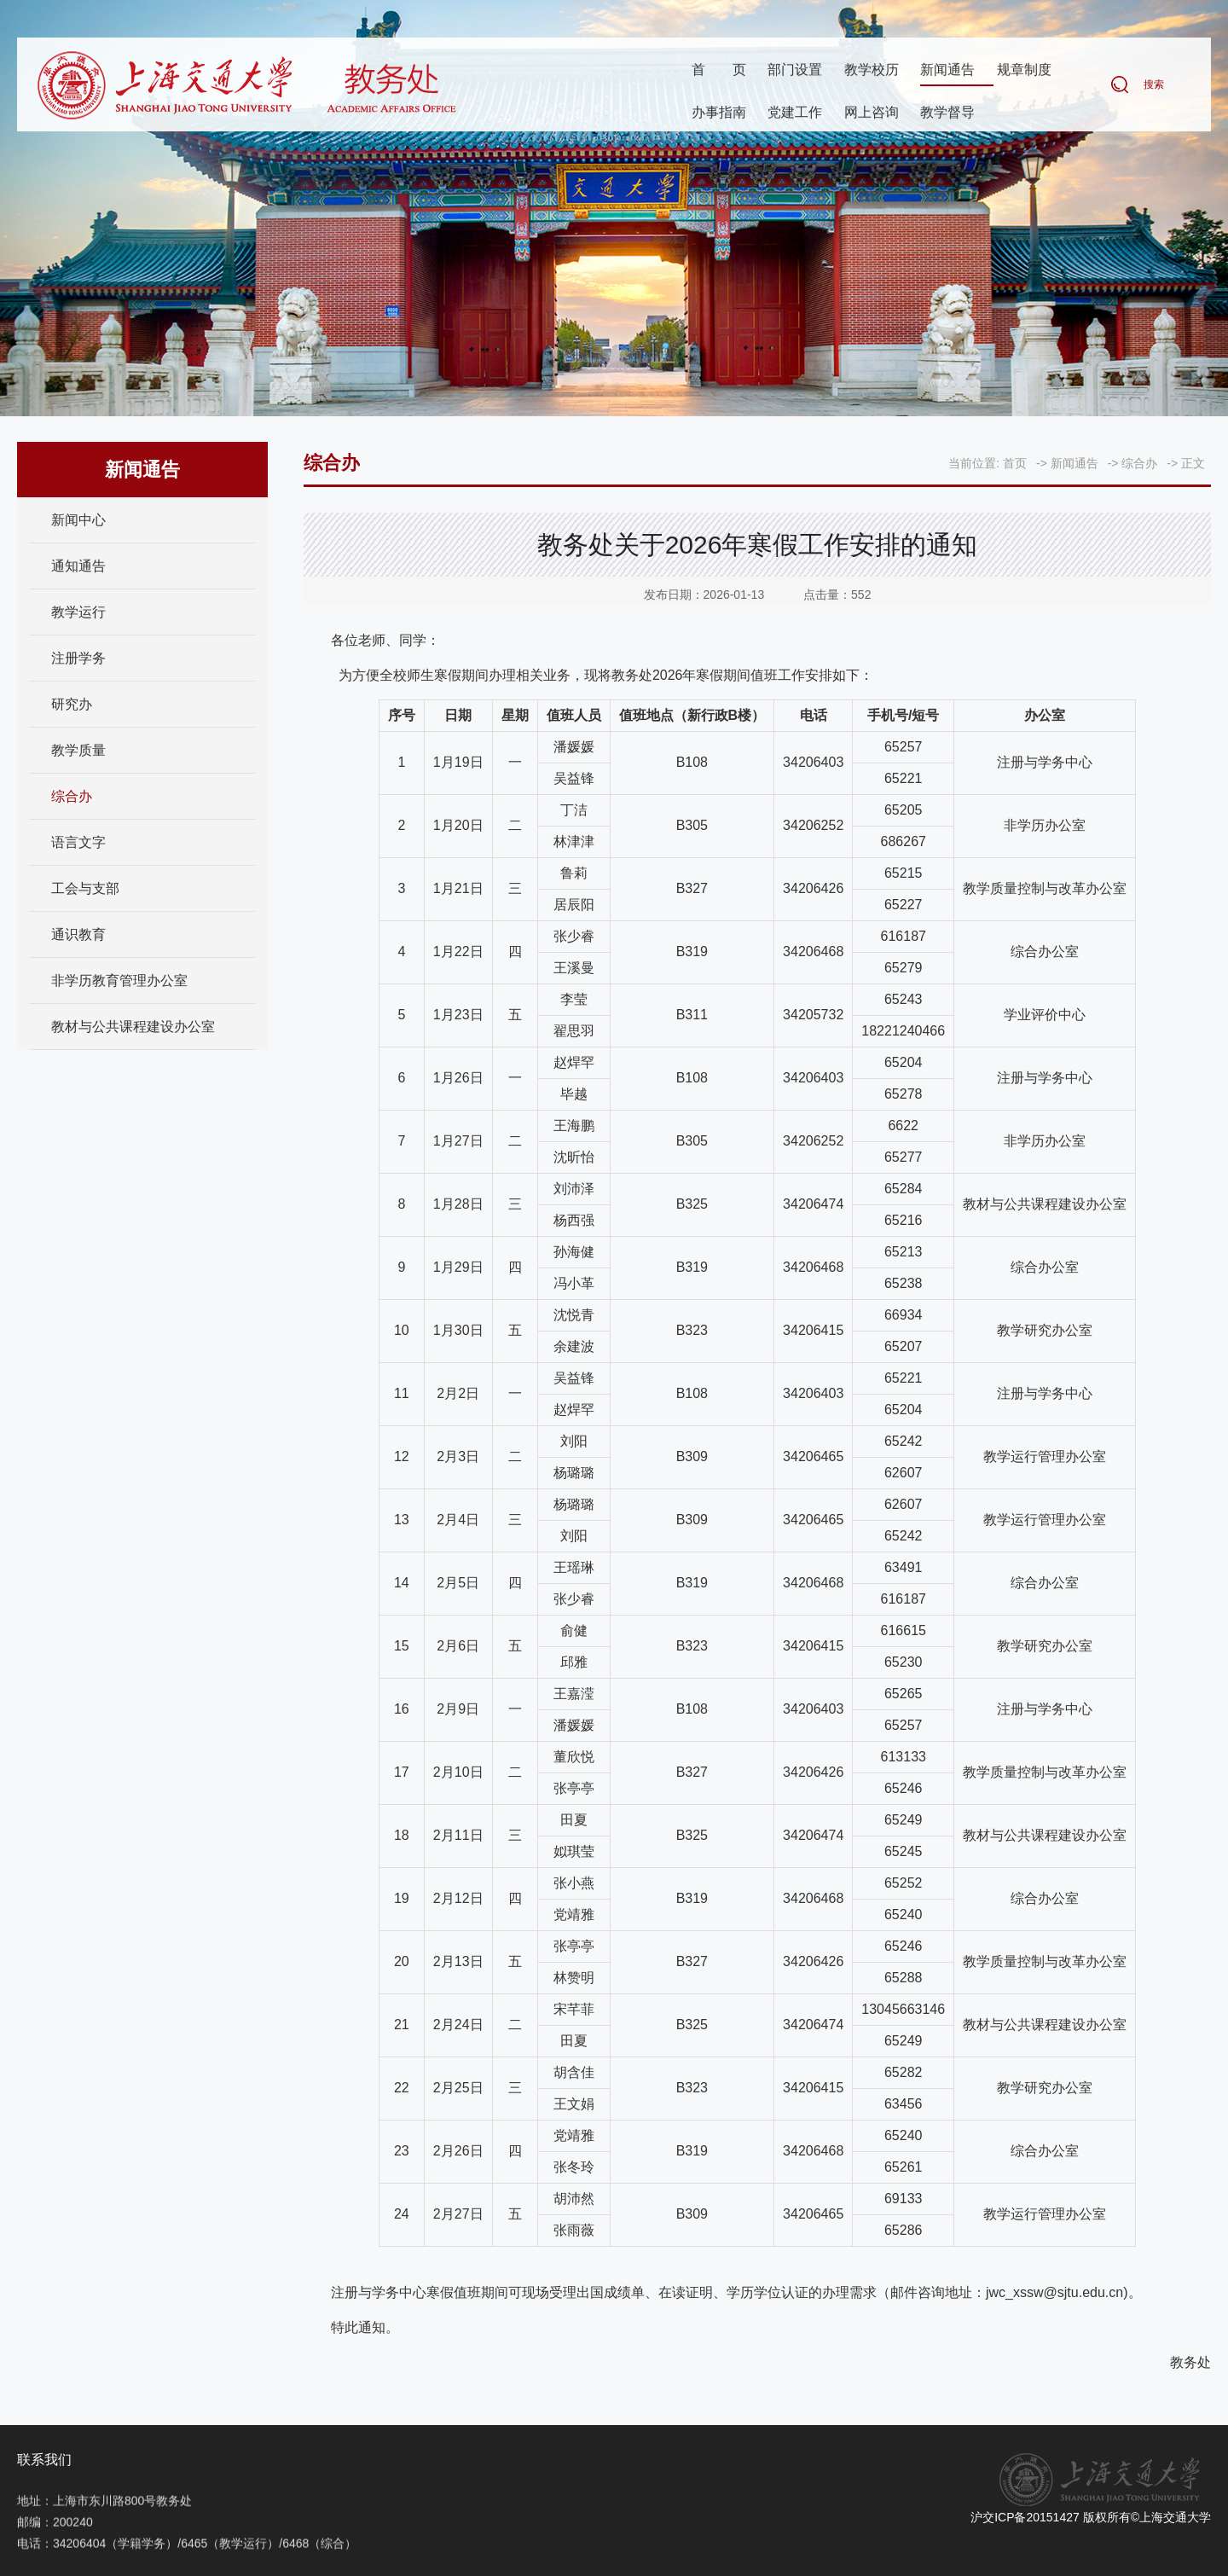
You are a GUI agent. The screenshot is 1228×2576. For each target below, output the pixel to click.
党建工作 (795, 114)
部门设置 (795, 71)
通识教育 (78, 934)
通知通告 (78, 566)
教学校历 (871, 71)
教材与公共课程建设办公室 (133, 1026)
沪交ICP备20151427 (1025, 2517)
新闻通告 (947, 71)
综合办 (71, 796)
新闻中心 (78, 520)
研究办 (71, 704)
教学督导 (947, 114)
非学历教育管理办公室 (119, 980)
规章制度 (1024, 71)
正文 (1193, 463)
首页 (719, 71)
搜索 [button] (1154, 86)
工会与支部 (85, 888)
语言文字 (78, 842)
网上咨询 (871, 114)
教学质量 (78, 750)
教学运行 (78, 612)
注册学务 (78, 658)
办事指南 (719, 114)
